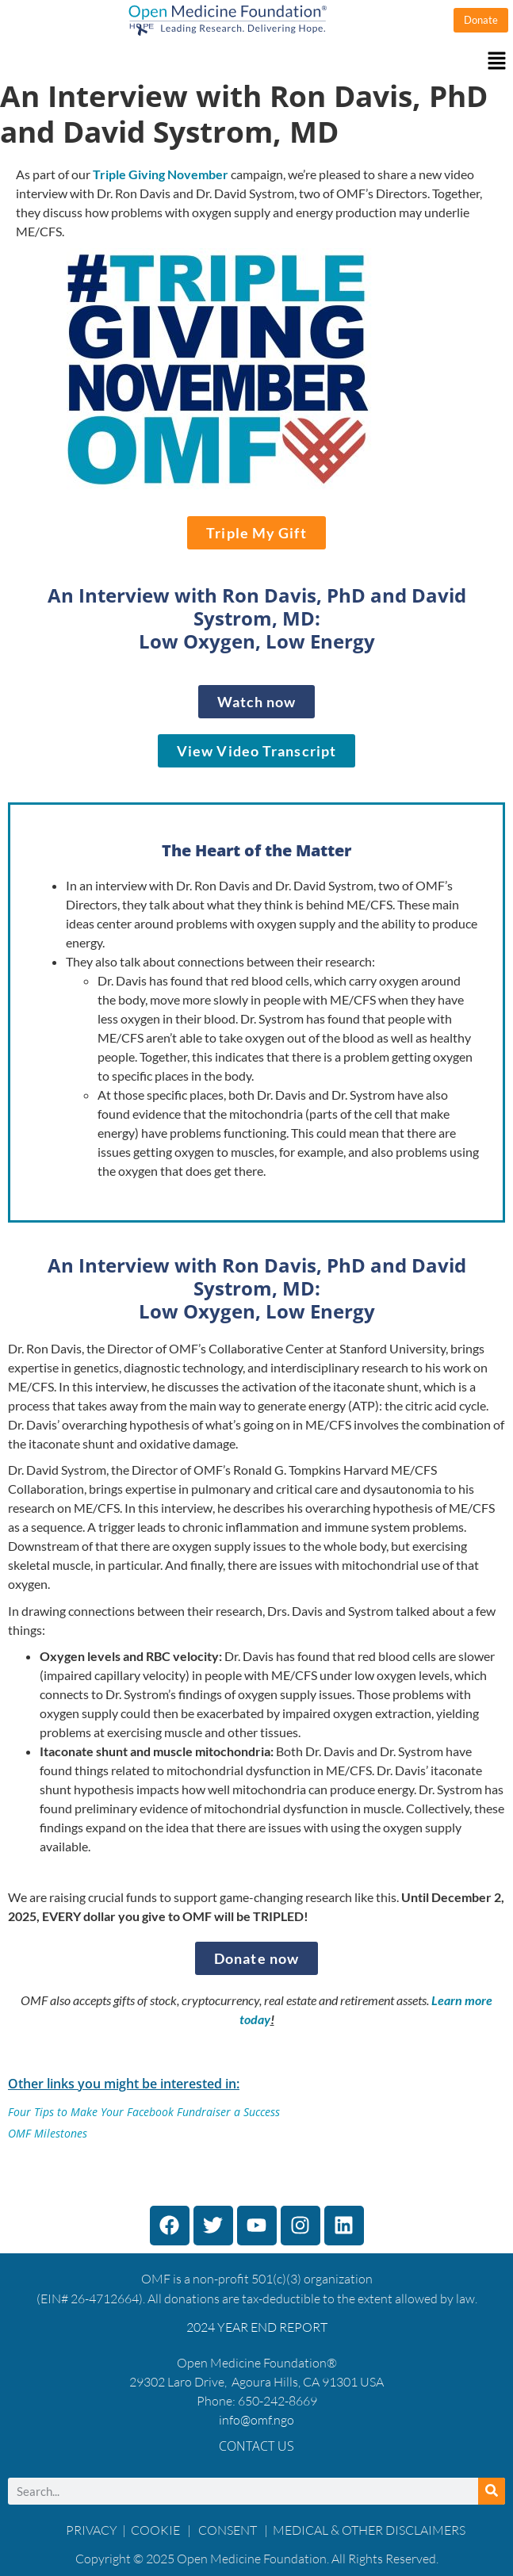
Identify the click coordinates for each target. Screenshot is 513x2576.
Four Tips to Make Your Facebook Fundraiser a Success (144, 2111)
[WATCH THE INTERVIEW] (257, 701)
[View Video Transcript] (256, 750)
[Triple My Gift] (256, 532)
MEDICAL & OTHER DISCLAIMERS (369, 2530)
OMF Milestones (47, 2133)
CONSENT (227, 2530)
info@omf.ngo (256, 2420)
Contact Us (256, 2446)
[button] (256, 61)
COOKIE (156, 2530)
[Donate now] (256, 1958)
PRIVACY (91, 2530)
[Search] (491, 2491)
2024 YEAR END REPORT (256, 2327)
